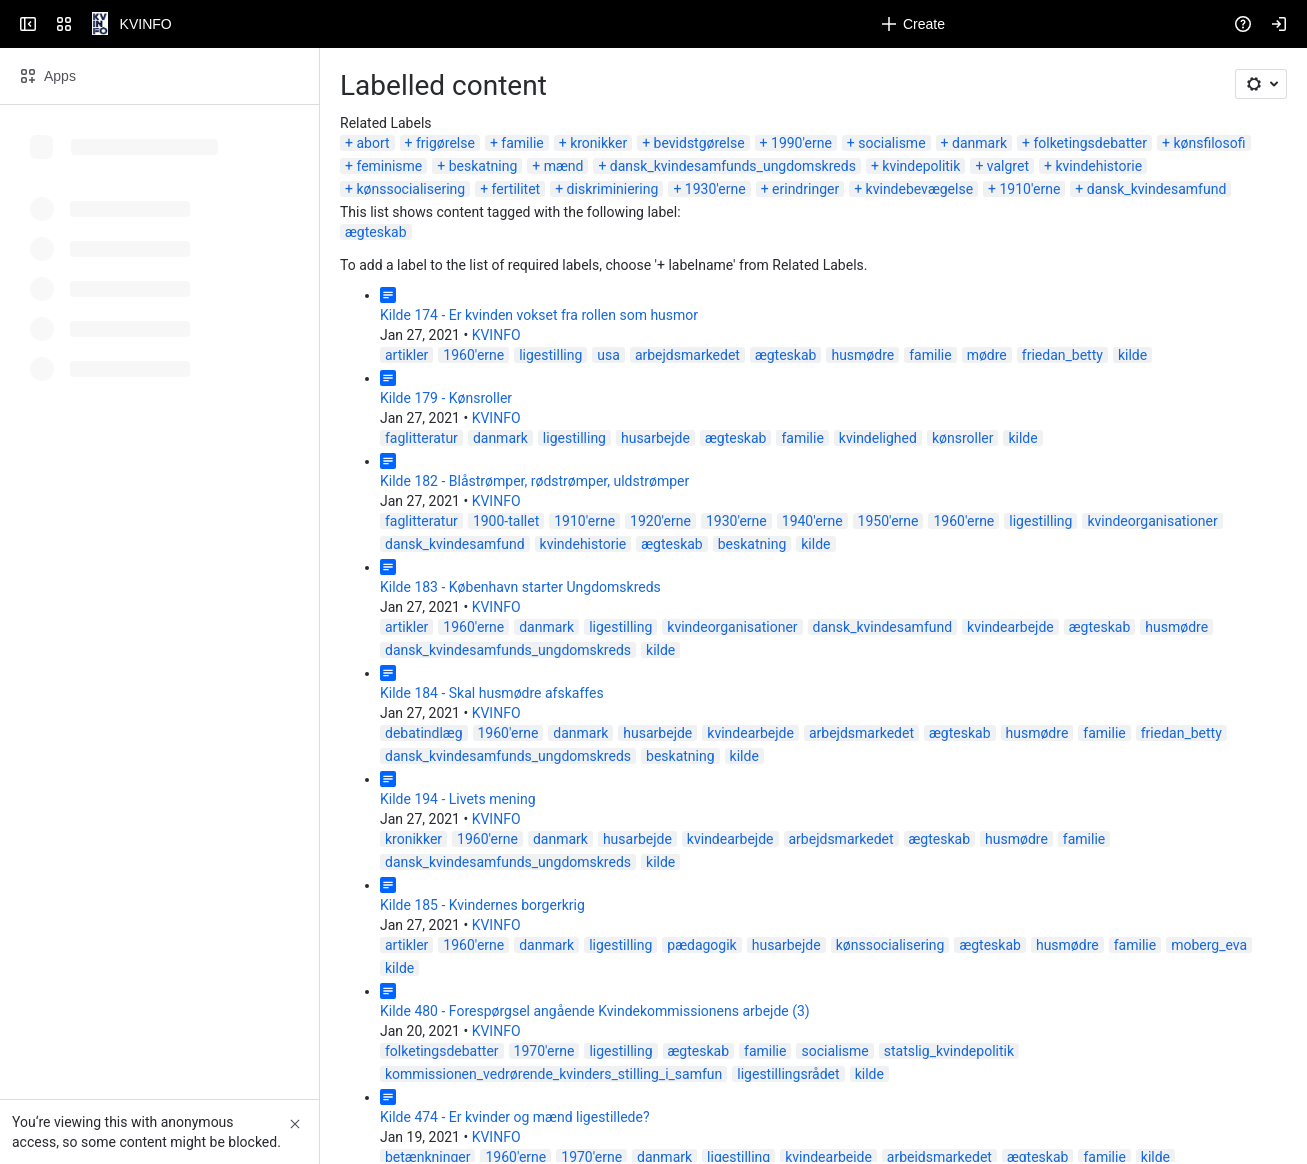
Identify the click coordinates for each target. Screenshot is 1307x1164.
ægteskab (376, 232)
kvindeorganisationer (1152, 521)
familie (522, 143)
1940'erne (812, 521)
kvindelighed (878, 438)
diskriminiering (613, 189)
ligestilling (550, 355)
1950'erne (888, 521)
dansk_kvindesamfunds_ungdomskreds (733, 166)
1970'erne (544, 1051)
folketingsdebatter (1090, 143)
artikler (406, 355)
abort (372, 143)
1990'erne (801, 143)
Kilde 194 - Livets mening (458, 799)
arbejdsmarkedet (687, 355)
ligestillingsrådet (788, 1074)
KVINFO (496, 335)
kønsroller (963, 438)
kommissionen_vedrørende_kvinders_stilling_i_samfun (553, 1074)
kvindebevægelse (919, 189)
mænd (564, 166)
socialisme (891, 143)
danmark (979, 143)
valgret (1008, 166)
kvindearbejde (1010, 627)
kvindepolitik (921, 166)
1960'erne (473, 355)
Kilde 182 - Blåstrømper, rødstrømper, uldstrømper (534, 481)
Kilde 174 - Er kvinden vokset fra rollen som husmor (539, 315)
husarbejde (655, 438)
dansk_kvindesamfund (1157, 189)
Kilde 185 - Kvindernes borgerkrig (482, 905)
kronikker (598, 143)
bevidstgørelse (699, 143)
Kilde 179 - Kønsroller (446, 398)
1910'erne (1030, 189)
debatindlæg (424, 733)
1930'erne (715, 189)
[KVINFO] (100, 24)
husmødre (862, 355)
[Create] (913, 24)
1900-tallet (506, 521)
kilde (1132, 355)
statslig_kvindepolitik (949, 1051)
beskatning (483, 166)
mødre (987, 355)
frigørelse (445, 143)
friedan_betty (1062, 355)
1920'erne (660, 521)
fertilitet (516, 189)
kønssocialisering (410, 189)
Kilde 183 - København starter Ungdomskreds (520, 587)
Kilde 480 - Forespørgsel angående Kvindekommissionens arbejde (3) (595, 1011)
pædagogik (701, 945)
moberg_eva (1209, 945)
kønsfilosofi (1209, 143)
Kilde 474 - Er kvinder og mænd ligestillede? (515, 1117)
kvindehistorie (1098, 166)
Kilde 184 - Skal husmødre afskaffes (492, 693)
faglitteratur (421, 438)
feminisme (389, 166)
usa (608, 355)
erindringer (805, 189)
